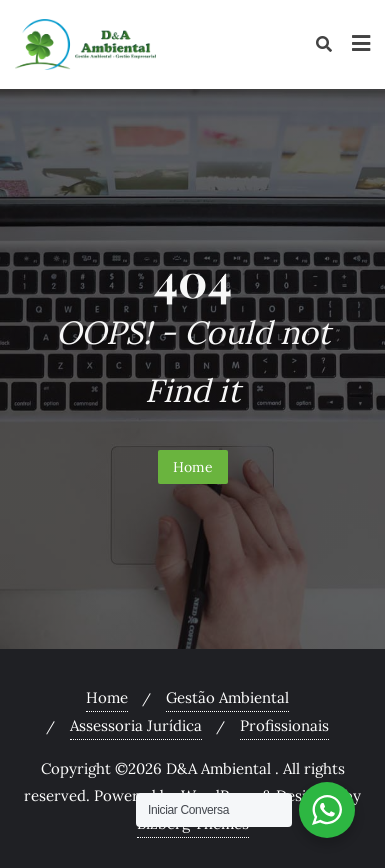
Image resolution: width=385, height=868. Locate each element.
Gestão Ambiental (227, 697)
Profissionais (284, 725)
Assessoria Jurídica (136, 725)
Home (193, 467)
